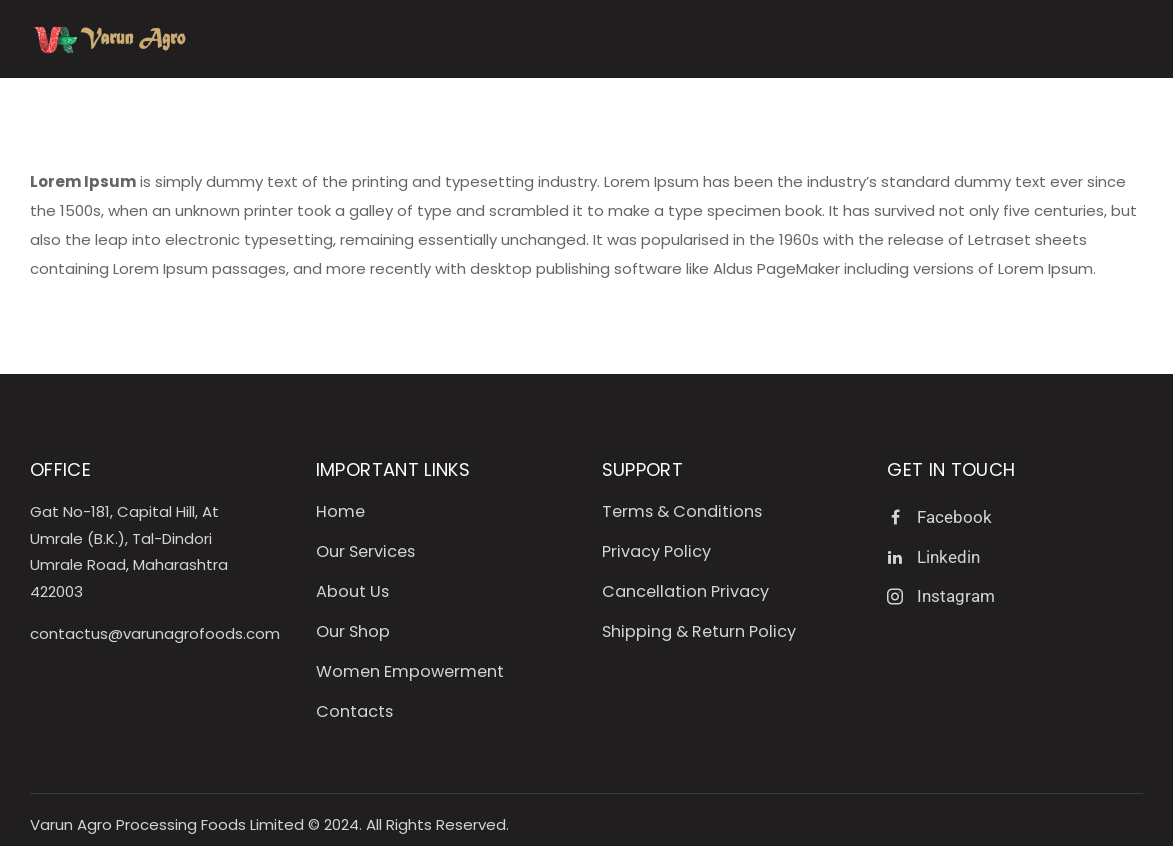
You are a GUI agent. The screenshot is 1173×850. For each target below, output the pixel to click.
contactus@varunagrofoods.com (155, 633)
